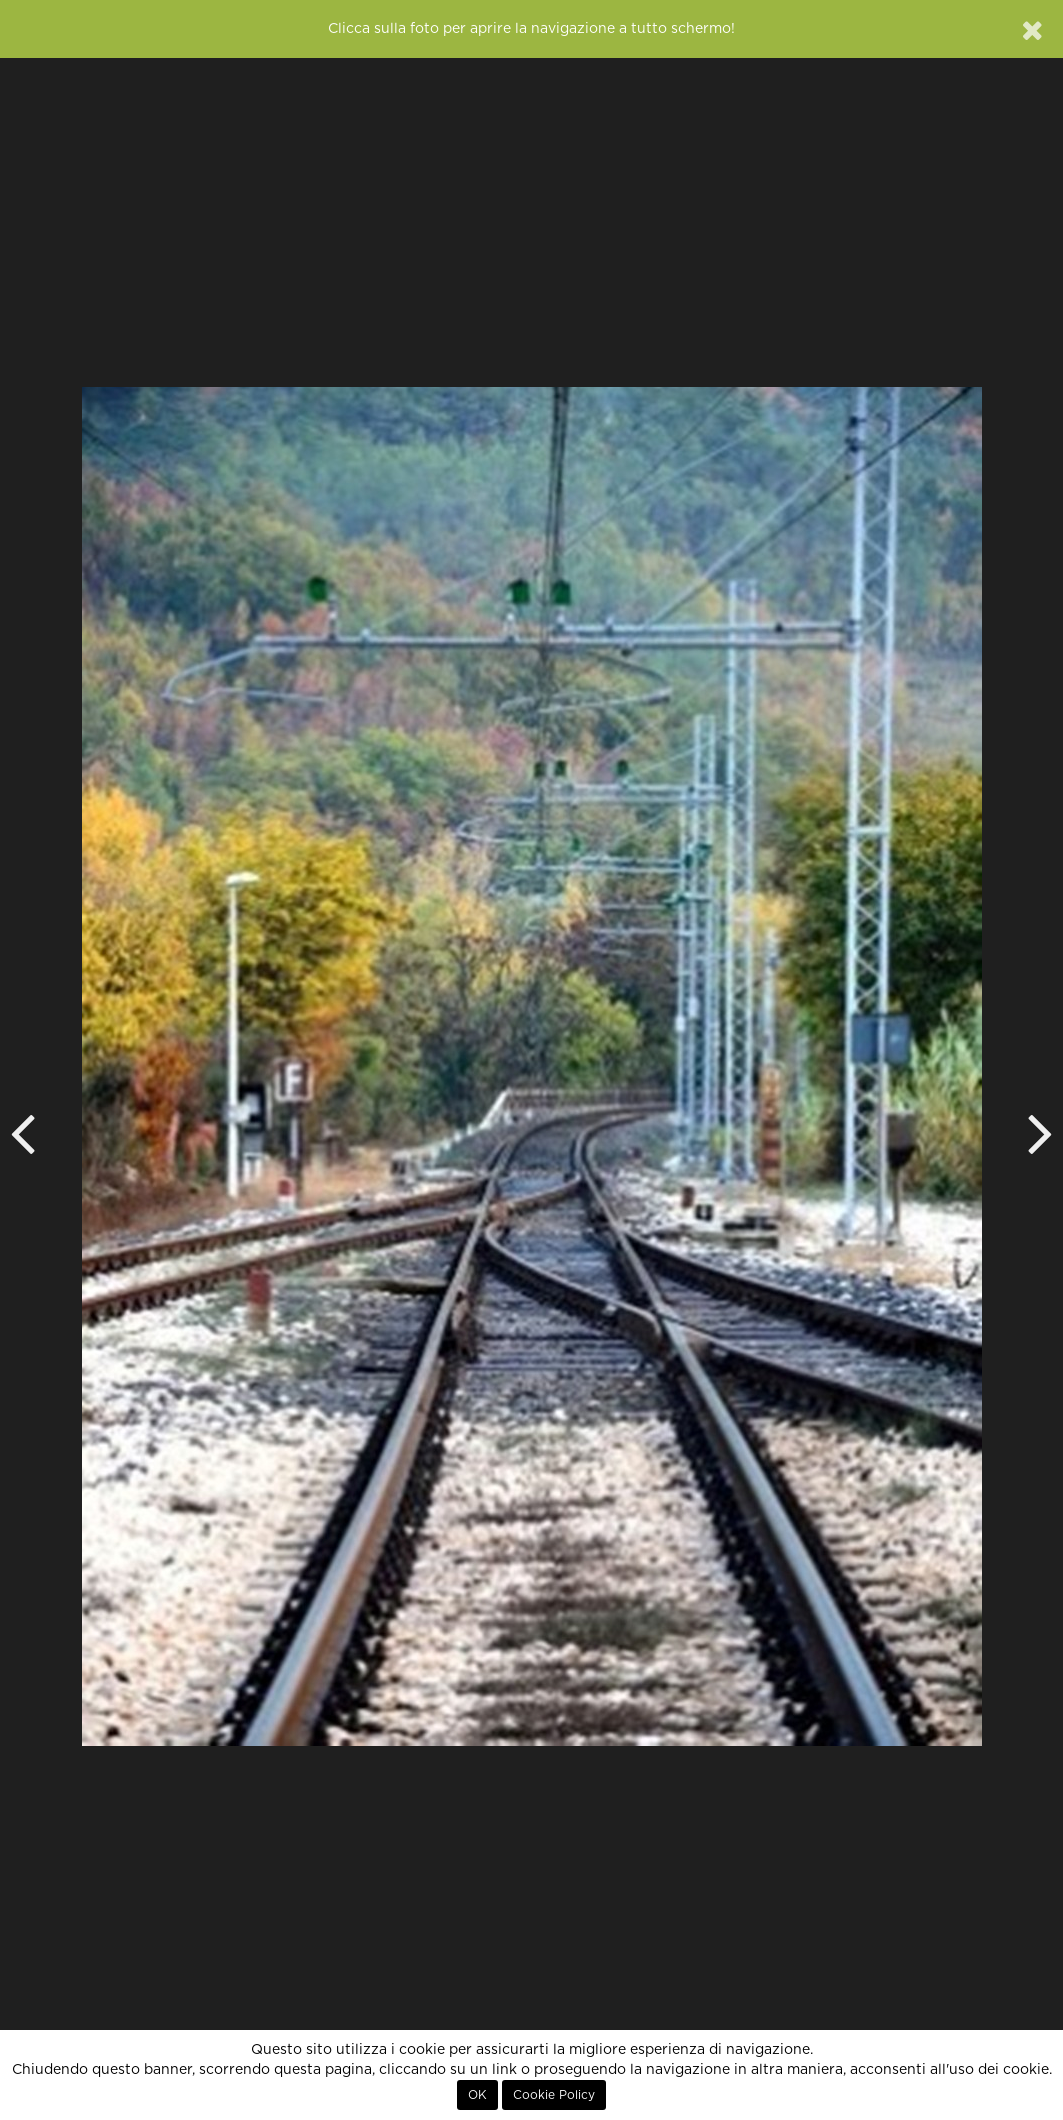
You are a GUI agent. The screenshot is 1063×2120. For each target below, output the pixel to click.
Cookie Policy (554, 2095)
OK (477, 2095)
